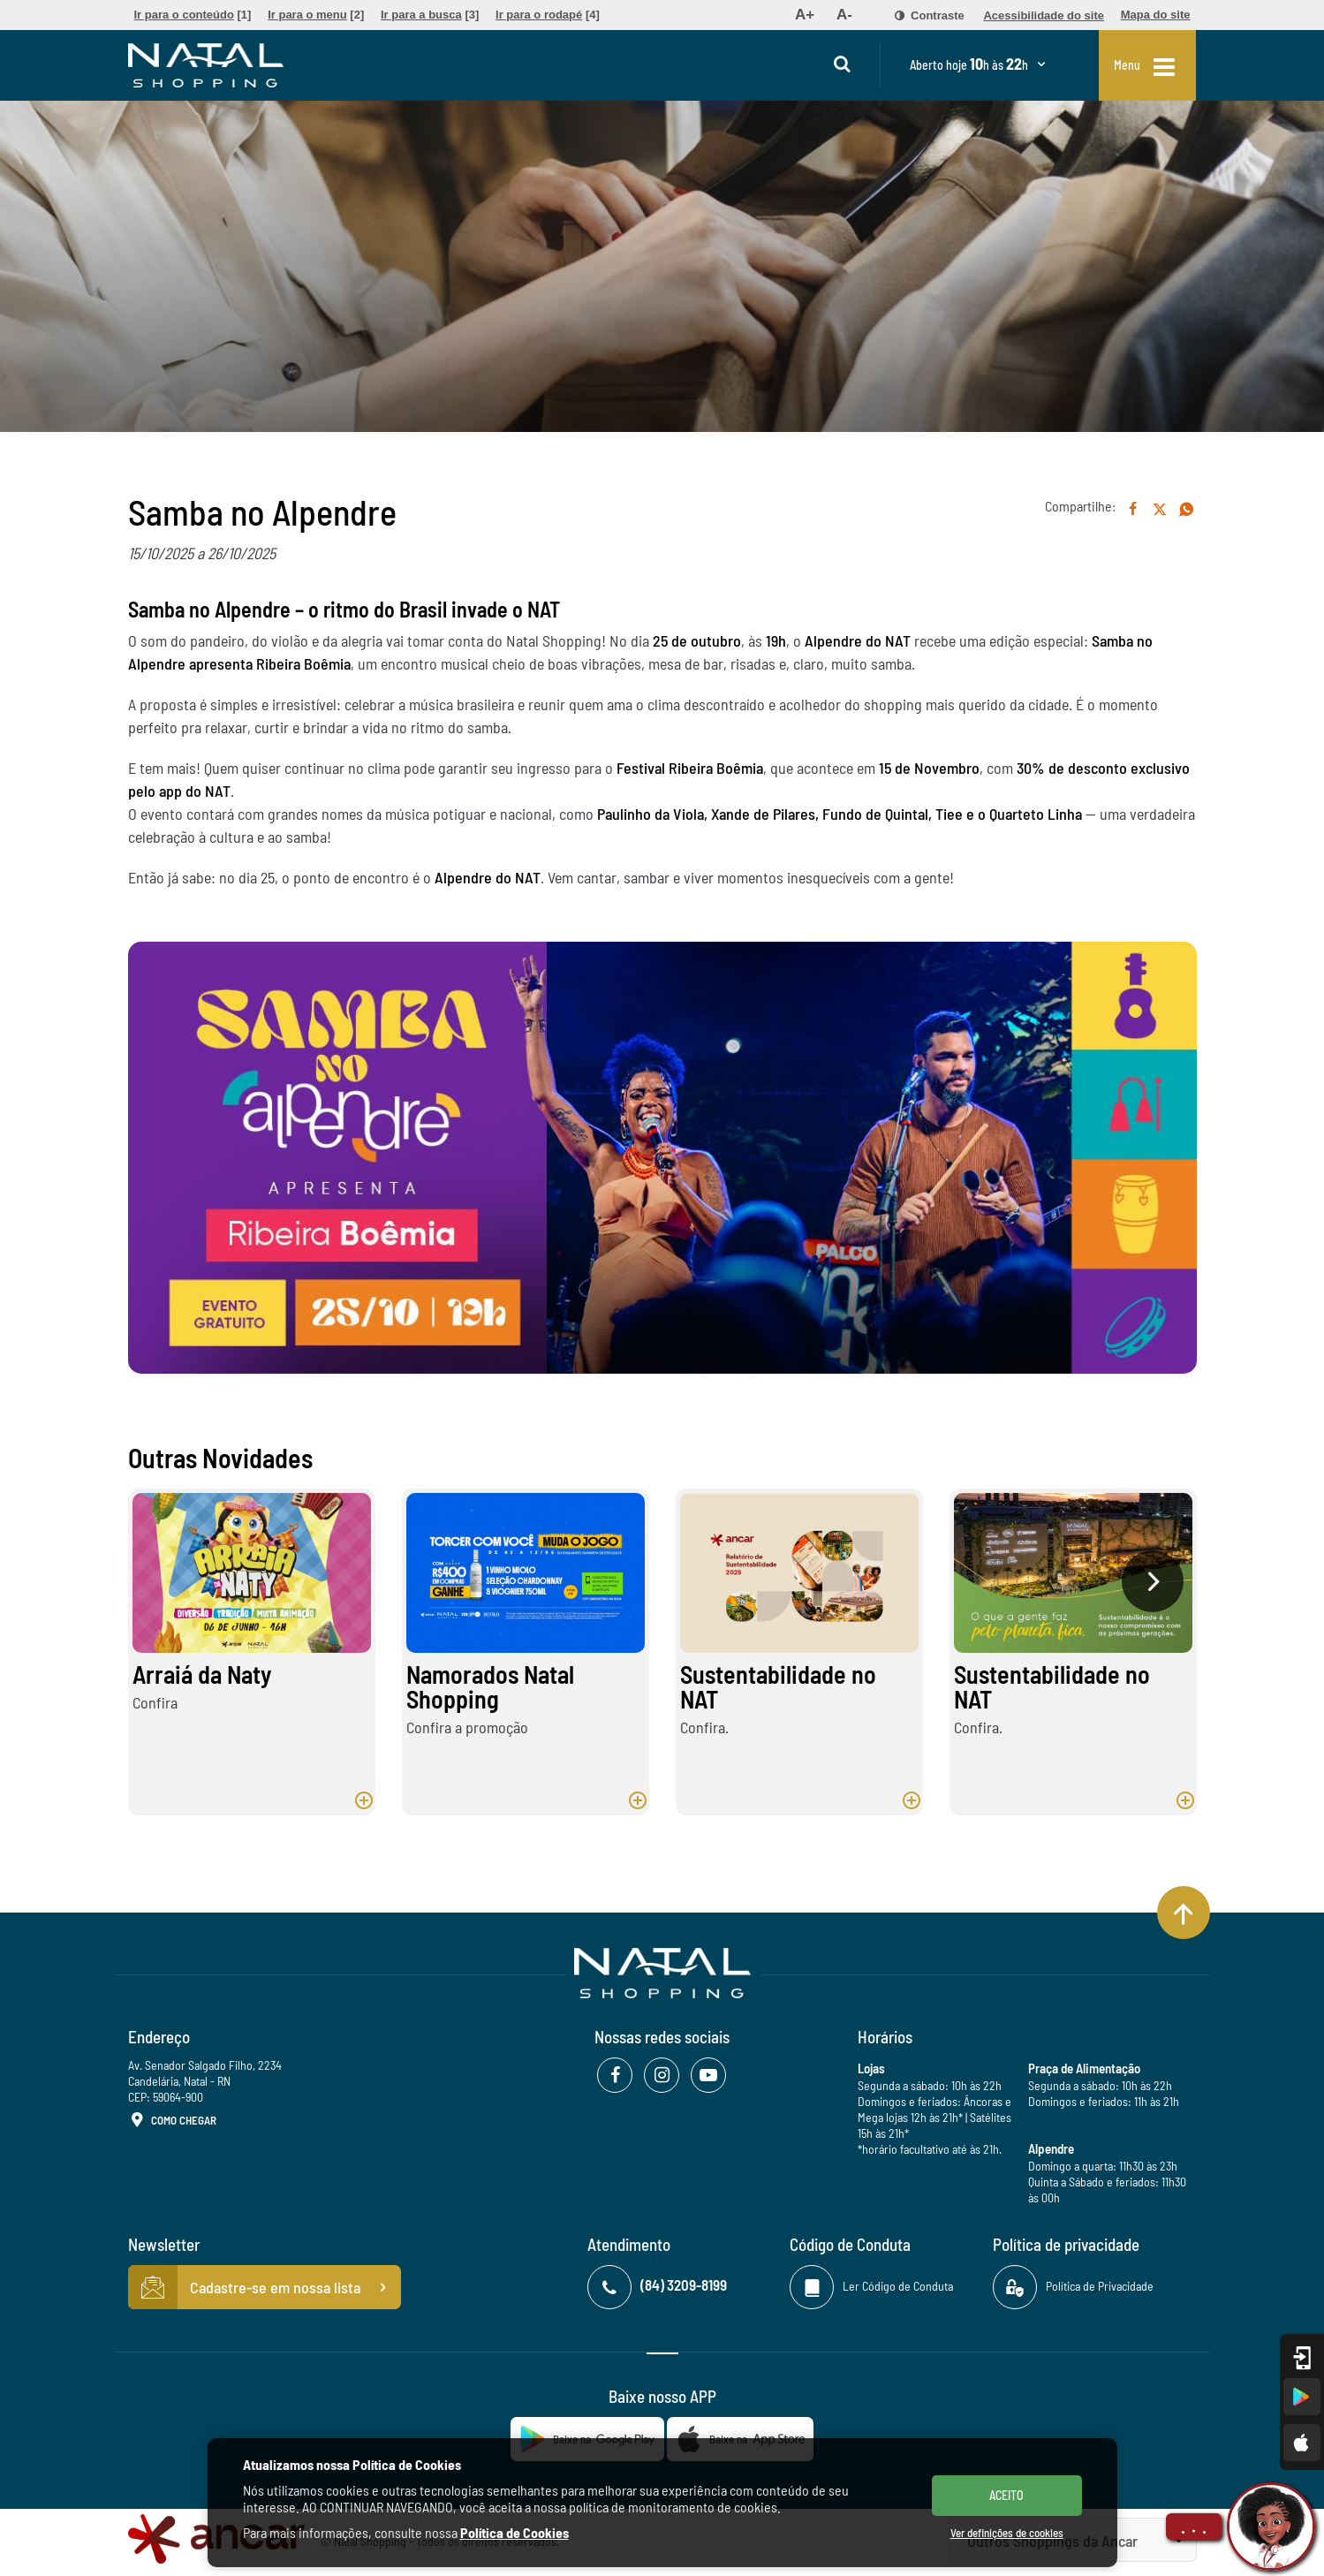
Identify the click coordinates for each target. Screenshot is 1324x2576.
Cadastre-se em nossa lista (265, 2287)
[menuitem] (193, 15)
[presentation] (1153, 1581)
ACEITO (1006, 2495)
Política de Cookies (514, 2532)
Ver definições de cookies (1006, 2533)
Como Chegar (172, 2121)
